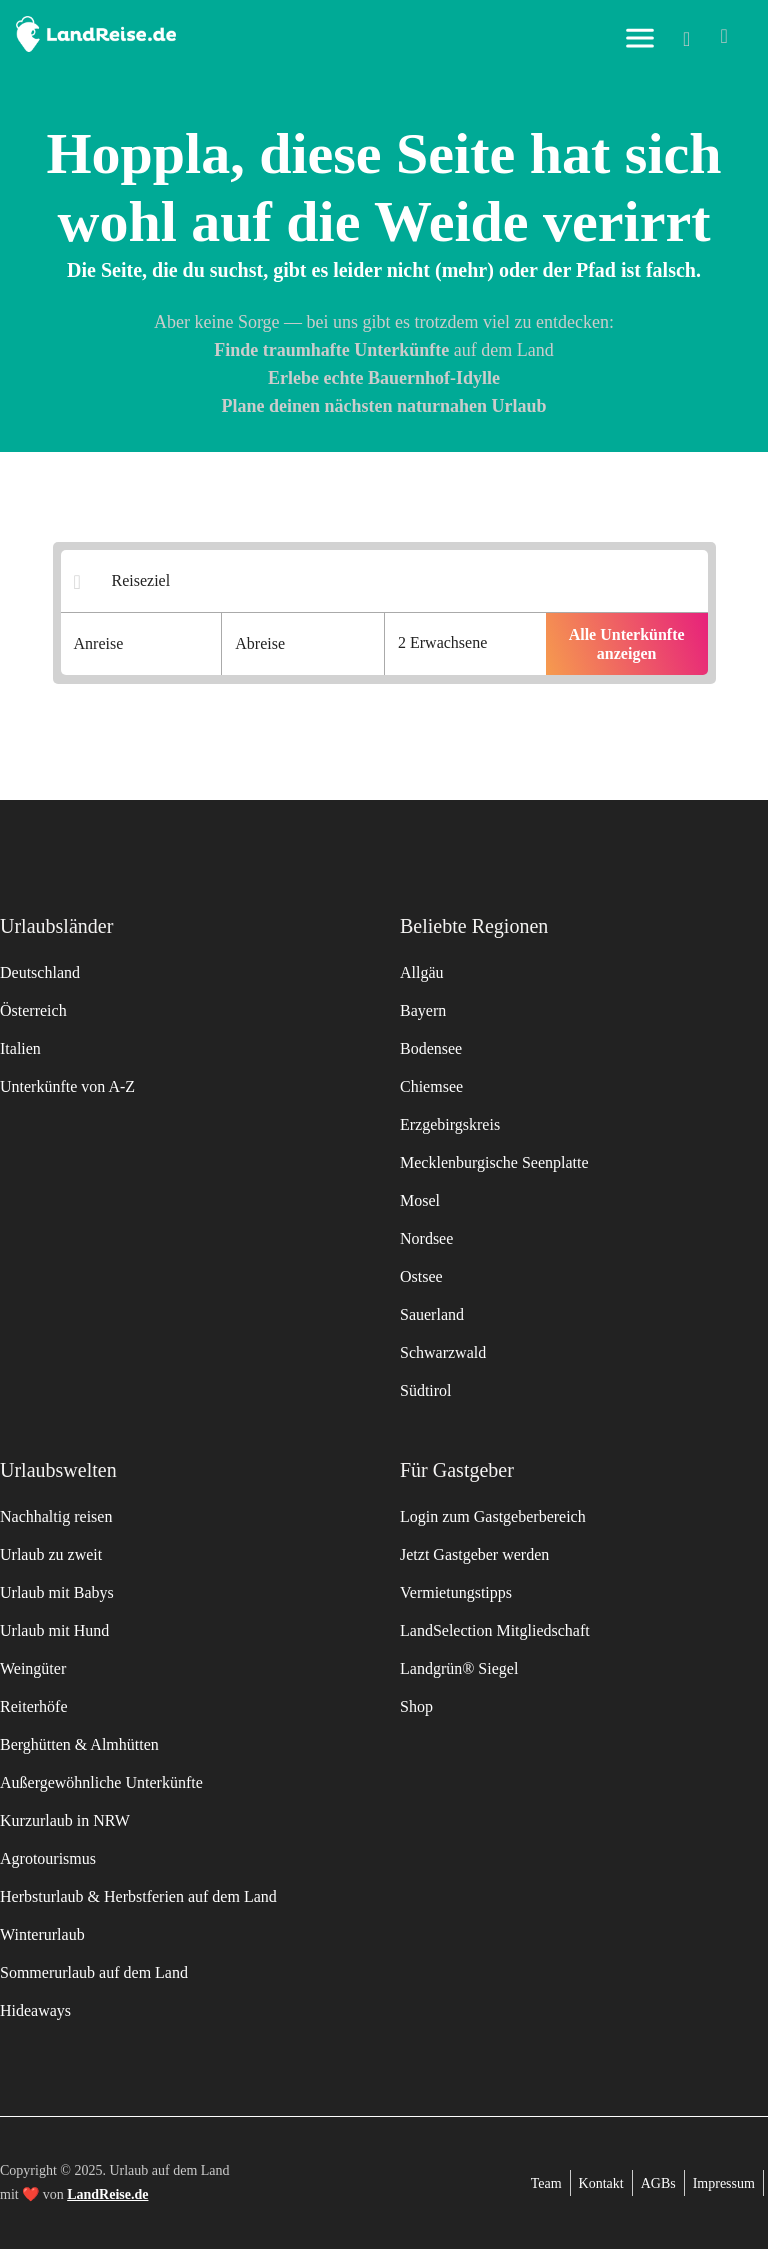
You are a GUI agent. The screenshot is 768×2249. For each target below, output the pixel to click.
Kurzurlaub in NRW (65, 1820)
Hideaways (35, 2010)
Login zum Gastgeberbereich (493, 1516)
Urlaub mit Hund (54, 1630)
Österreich (33, 1010)
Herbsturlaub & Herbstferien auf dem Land (138, 1896)
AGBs (658, 2183)
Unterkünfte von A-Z (67, 1086)
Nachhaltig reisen (56, 1516)
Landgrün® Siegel (459, 1668)
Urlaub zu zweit (51, 1554)
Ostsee (421, 1276)
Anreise (99, 643)
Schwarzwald (443, 1352)
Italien (20, 1048)
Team (546, 2183)
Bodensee (431, 1048)
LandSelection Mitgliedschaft (495, 1630)
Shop (416, 1706)
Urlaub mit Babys (57, 1592)
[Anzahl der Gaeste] (465, 644)
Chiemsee (431, 1086)
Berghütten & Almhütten (79, 1744)
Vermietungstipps (456, 1592)
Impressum (724, 2183)
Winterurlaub (42, 1934)
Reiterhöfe (34, 1706)
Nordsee (426, 1238)
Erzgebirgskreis (450, 1124)
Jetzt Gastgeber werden (474, 1554)
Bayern (423, 1010)
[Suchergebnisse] (397, 582)
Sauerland (432, 1314)
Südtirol (426, 1390)
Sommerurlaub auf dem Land (94, 1972)
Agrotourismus (48, 1858)
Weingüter (33, 1668)
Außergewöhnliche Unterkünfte (101, 1782)
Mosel (420, 1200)
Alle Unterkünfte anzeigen (627, 644)
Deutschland (40, 972)
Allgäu (422, 972)
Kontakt (601, 2183)
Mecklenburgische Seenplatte (494, 1162)
